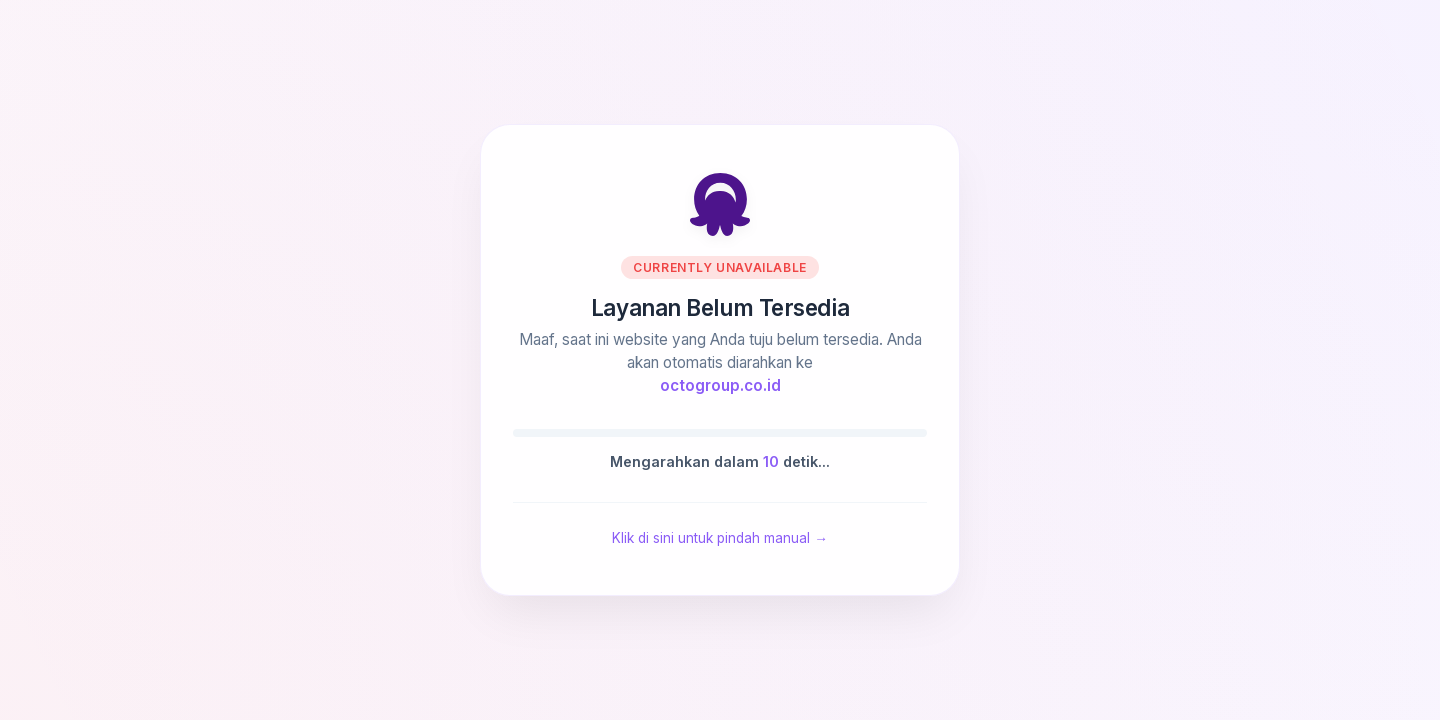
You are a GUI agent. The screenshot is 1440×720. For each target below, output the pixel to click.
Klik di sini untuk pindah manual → (720, 538)
